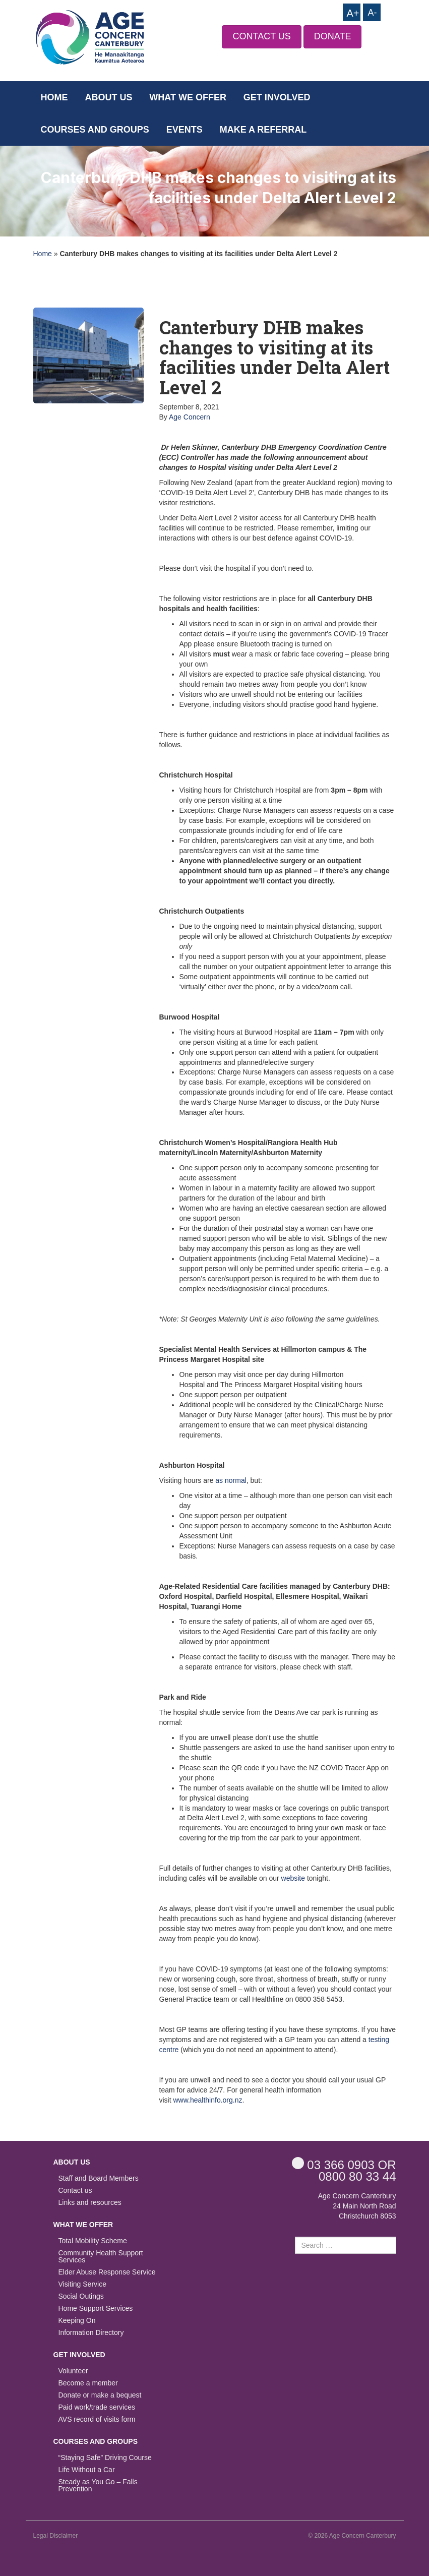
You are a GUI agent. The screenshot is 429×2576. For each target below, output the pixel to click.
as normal (230, 1480)
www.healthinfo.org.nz (207, 2100)
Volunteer (73, 2371)
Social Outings (81, 2296)
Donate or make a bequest (100, 2395)
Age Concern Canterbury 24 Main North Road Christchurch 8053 (357, 2206)
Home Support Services (95, 2308)
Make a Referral (263, 130)
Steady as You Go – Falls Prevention (98, 2485)
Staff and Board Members (98, 2178)
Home (54, 97)
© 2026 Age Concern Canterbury (352, 2535)
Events (184, 130)
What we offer (187, 97)
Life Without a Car (86, 2470)
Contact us (75, 2190)
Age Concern (189, 417)
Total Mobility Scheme (92, 2241)
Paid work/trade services (97, 2407)
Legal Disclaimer (55, 2535)
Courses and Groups (95, 130)
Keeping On (77, 2320)
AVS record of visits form (97, 2419)
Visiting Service (82, 2284)
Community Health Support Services (100, 2256)
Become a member (88, 2383)
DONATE (332, 36)
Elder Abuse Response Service (107, 2272)
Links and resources (89, 2202)
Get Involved (277, 97)
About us (108, 97)
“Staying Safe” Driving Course (105, 2458)
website (293, 1878)
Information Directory (91, 2333)
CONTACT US (261, 36)
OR (344, 2164)
